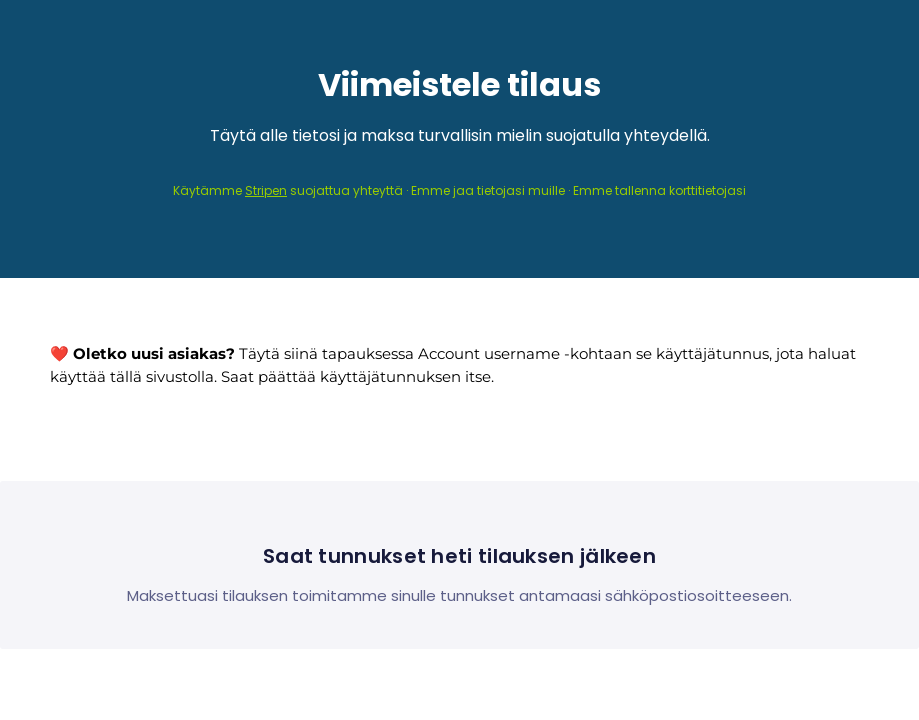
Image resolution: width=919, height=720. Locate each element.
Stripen (266, 190)
